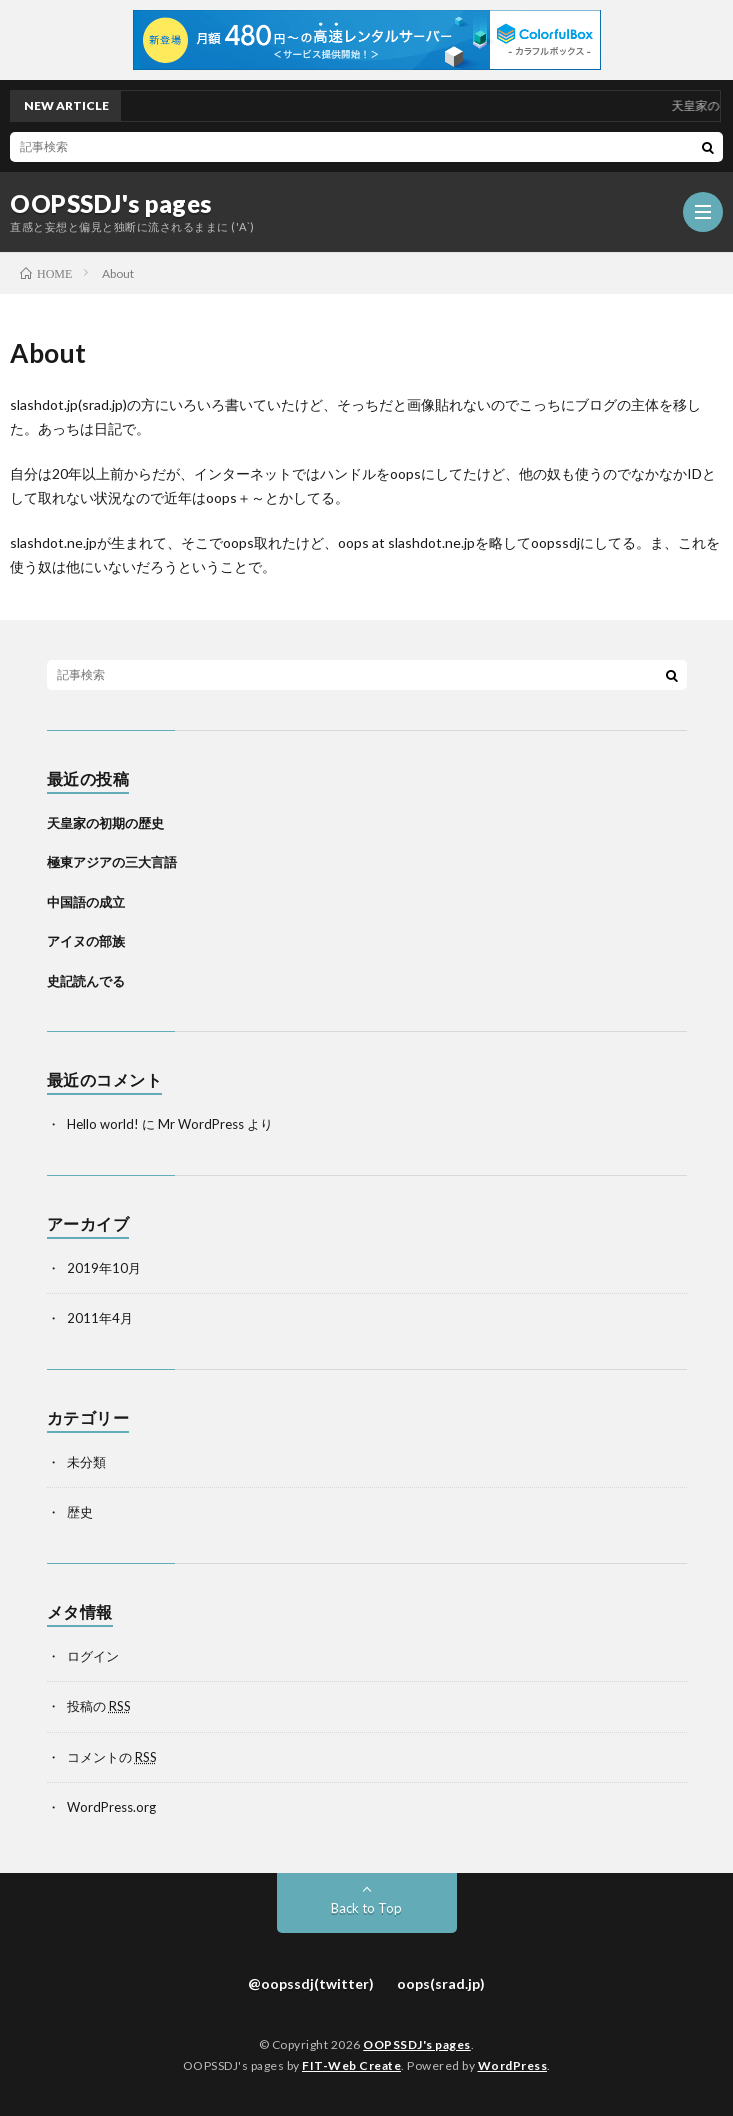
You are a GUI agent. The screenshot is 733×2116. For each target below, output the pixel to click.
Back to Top (366, 1908)
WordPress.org (111, 1807)
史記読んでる (86, 981)
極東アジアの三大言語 (112, 862)
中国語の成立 (86, 902)
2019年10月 (104, 1268)
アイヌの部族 (86, 941)
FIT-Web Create (351, 2065)
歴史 (80, 1512)
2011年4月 (100, 1318)
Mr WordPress (201, 1124)
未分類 (86, 1462)
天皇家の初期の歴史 (105, 823)
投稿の (99, 1706)
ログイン (93, 1656)
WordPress (513, 2065)
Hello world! (103, 1124)
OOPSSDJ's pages (111, 204)
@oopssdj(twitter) (311, 1983)
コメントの (112, 1757)
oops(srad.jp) (441, 1983)
